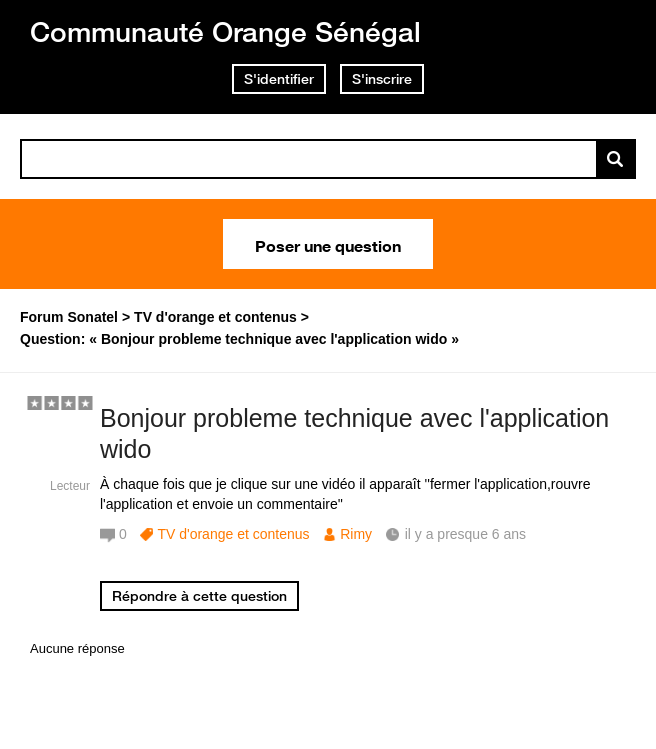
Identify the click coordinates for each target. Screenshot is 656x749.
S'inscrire (382, 79)
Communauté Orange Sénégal (225, 31)
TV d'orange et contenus (233, 534)
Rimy (356, 534)
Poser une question (328, 244)
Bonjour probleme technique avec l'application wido (354, 433)
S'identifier (279, 79)
